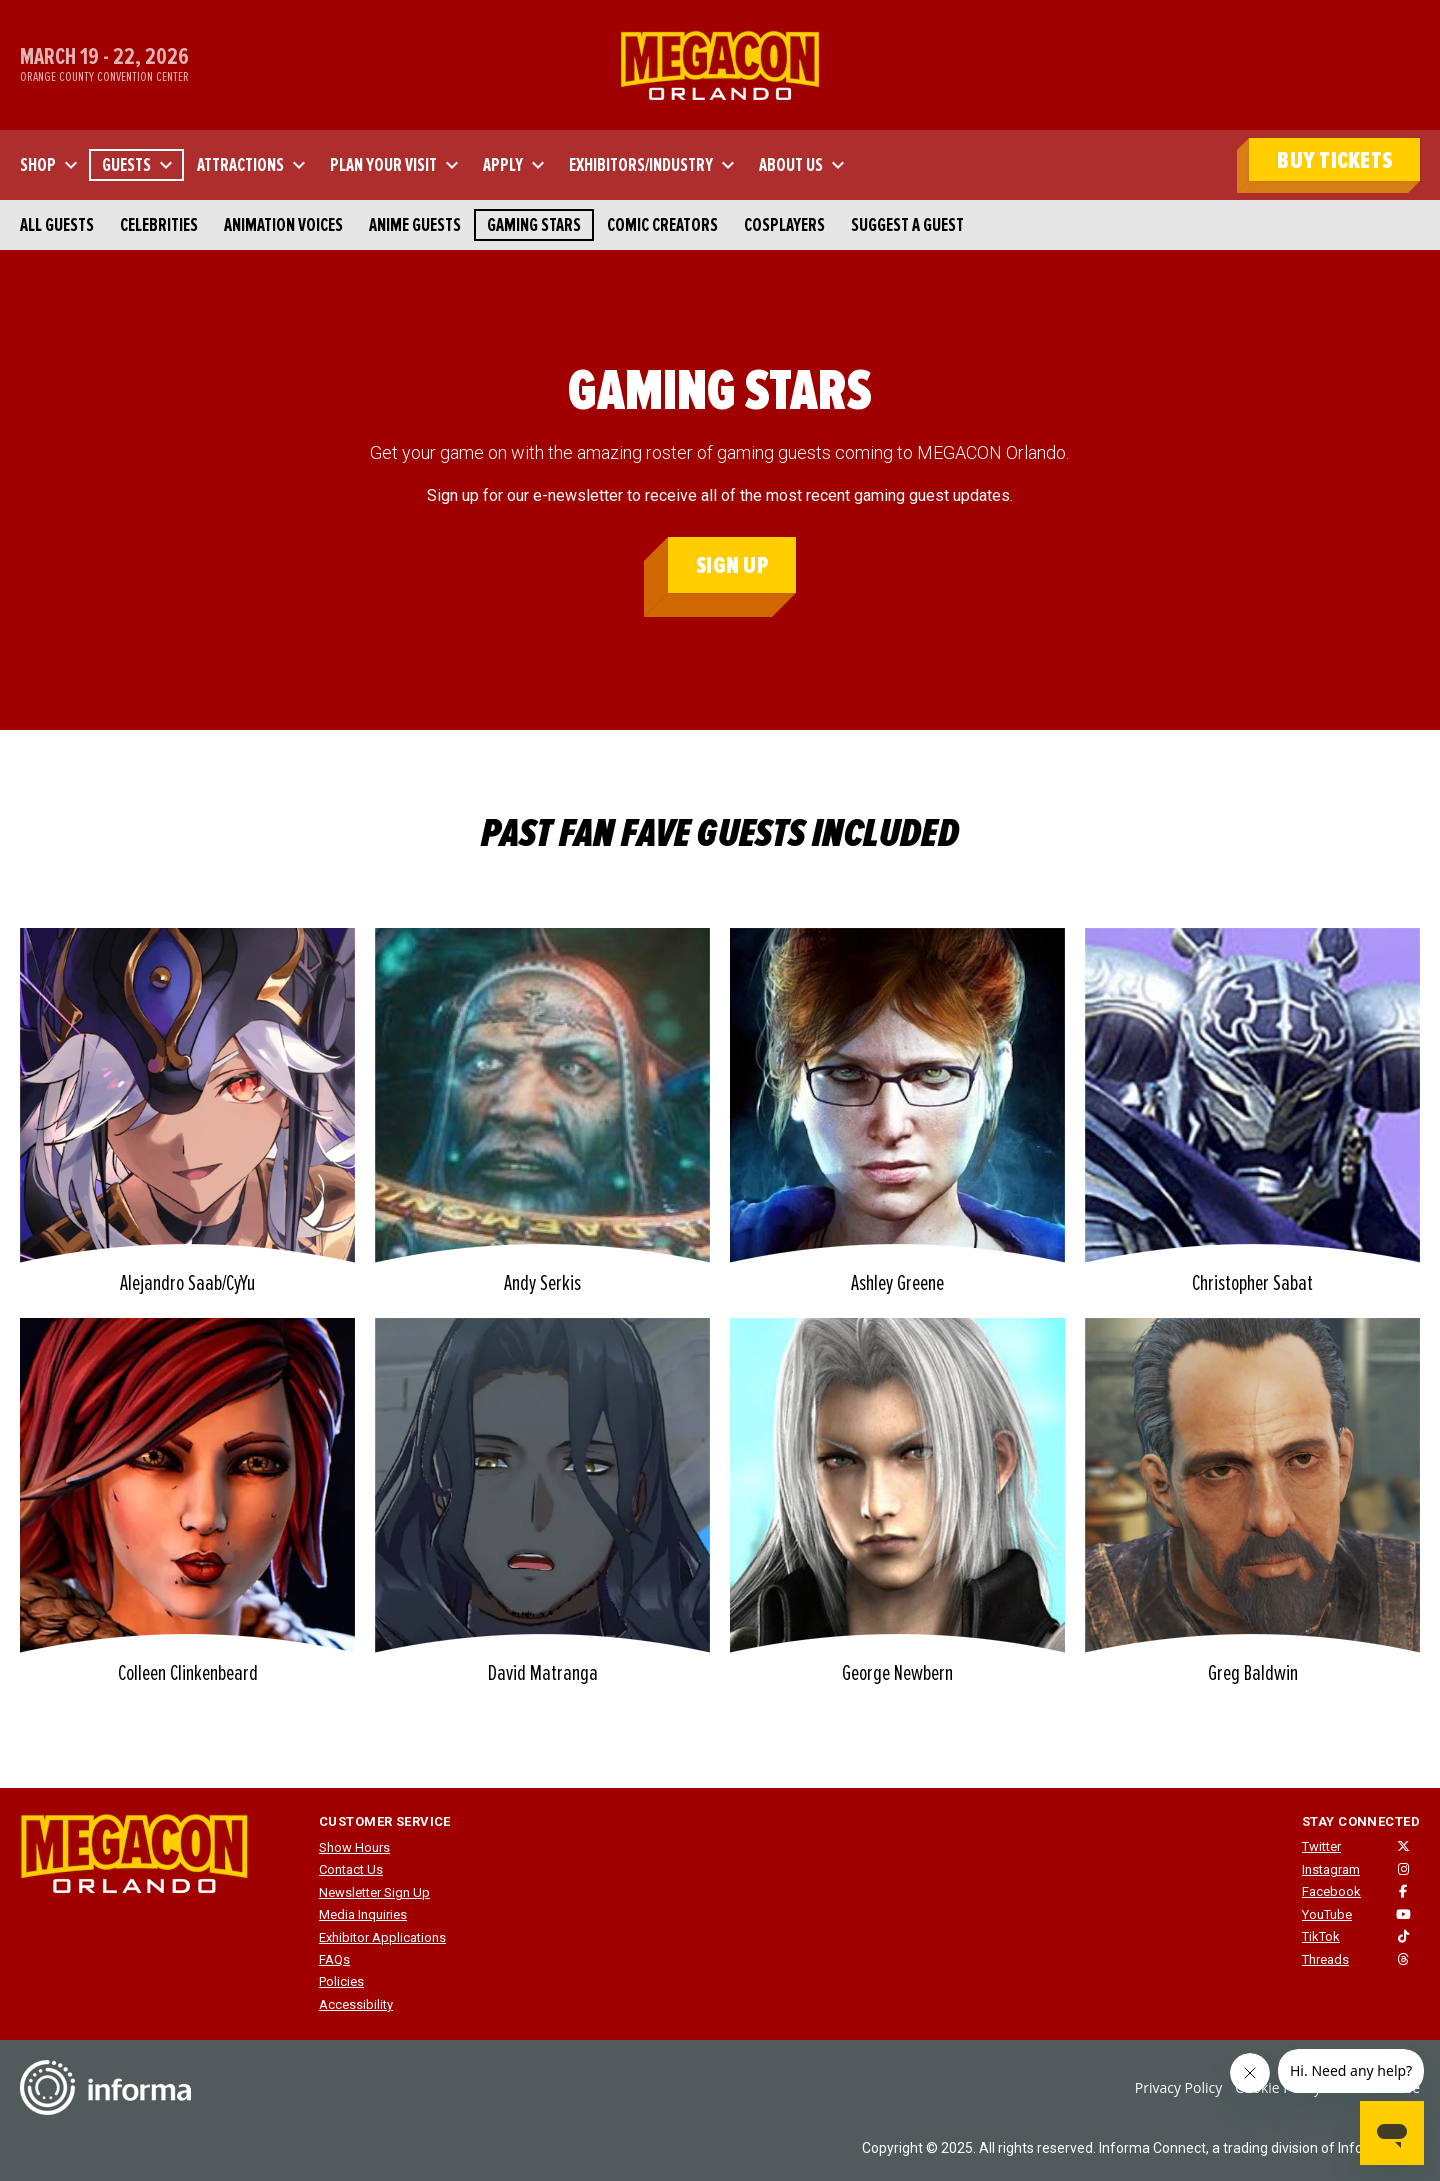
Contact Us (351, 1869)
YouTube (1327, 1914)
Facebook (1331, 1891)
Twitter (1321, 1846)
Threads (1325, 1959)
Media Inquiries (363, 1914)
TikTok (1321, 1936)
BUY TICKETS (1334, 160)
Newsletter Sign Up (374, 1892)
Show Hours (354, 1847)
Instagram (1331, 1869)
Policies (341, 1981)
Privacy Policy (1178, 2087)
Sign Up (732, 565)
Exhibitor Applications (382, 1937)
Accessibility (356, 2004)
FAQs (334, 1959)
